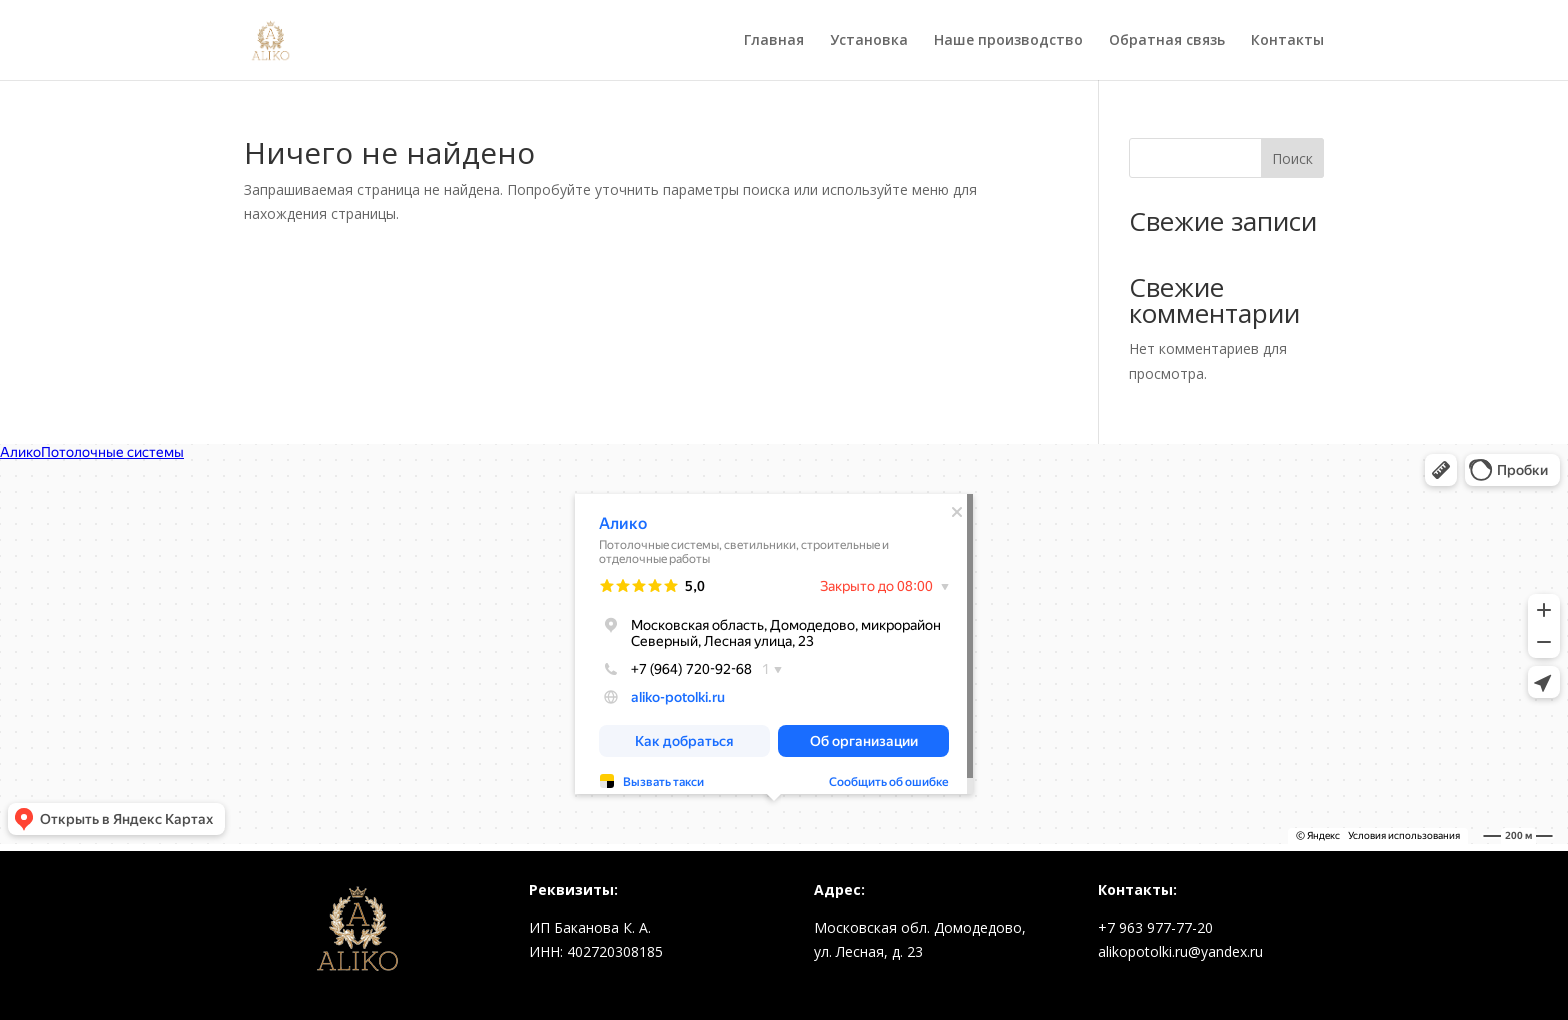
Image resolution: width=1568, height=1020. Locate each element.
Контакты (1287, 41)
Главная (774, 41)
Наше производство (1008, 41)
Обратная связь (1167, 41)
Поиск (1292, 158)
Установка (869, 41)
